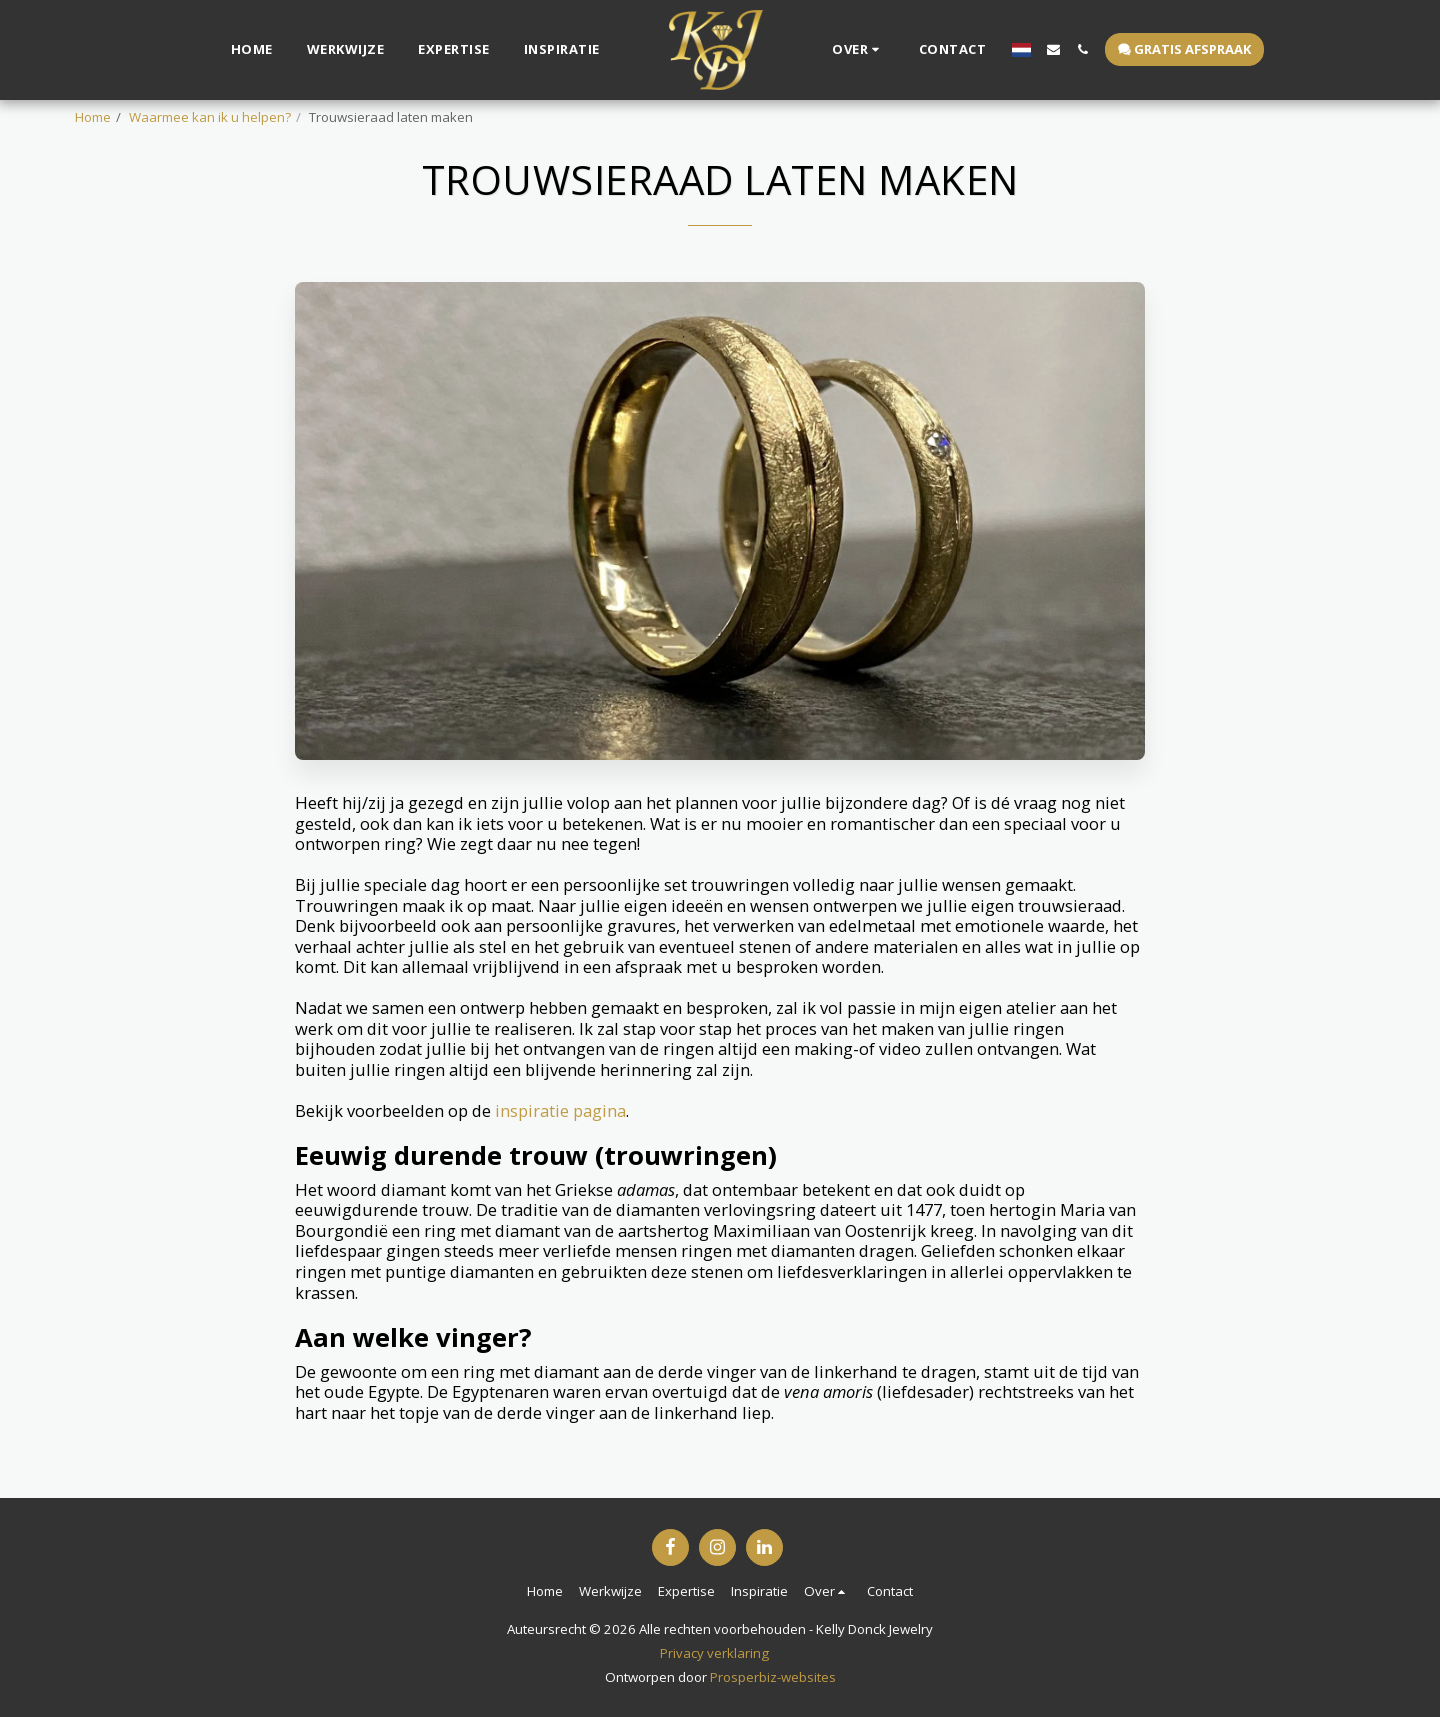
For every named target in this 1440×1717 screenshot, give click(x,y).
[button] (850, 50)
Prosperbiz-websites (773, 1677)
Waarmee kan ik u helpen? (210, 117)
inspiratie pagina (560, 1110)
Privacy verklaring (714, 1653)
